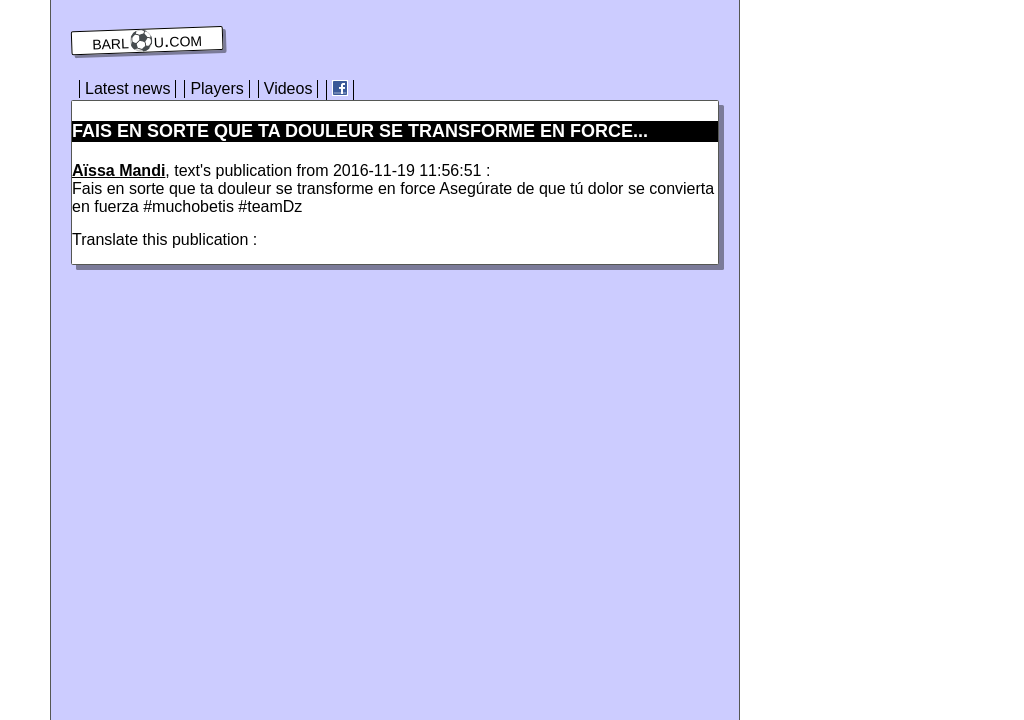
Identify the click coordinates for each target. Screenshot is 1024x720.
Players (216, 88)
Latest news (127, 88)
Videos (288, 88)
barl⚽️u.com (147, 41)
